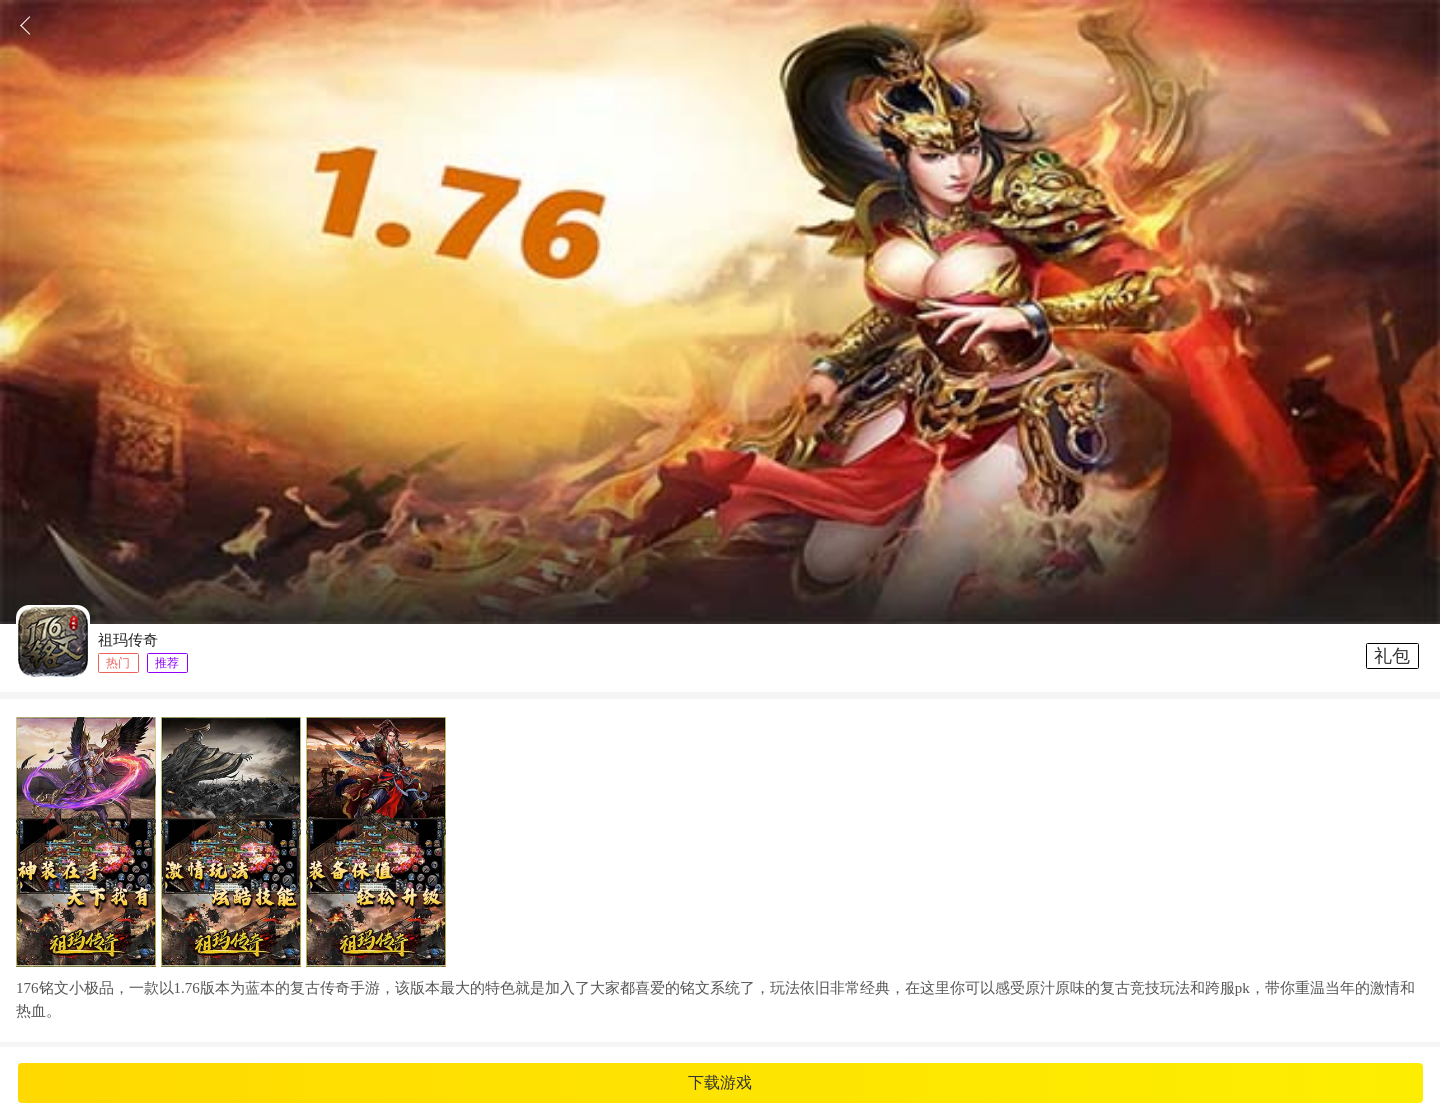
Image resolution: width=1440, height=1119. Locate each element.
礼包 (1392, 656)
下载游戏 (720, 1082)
